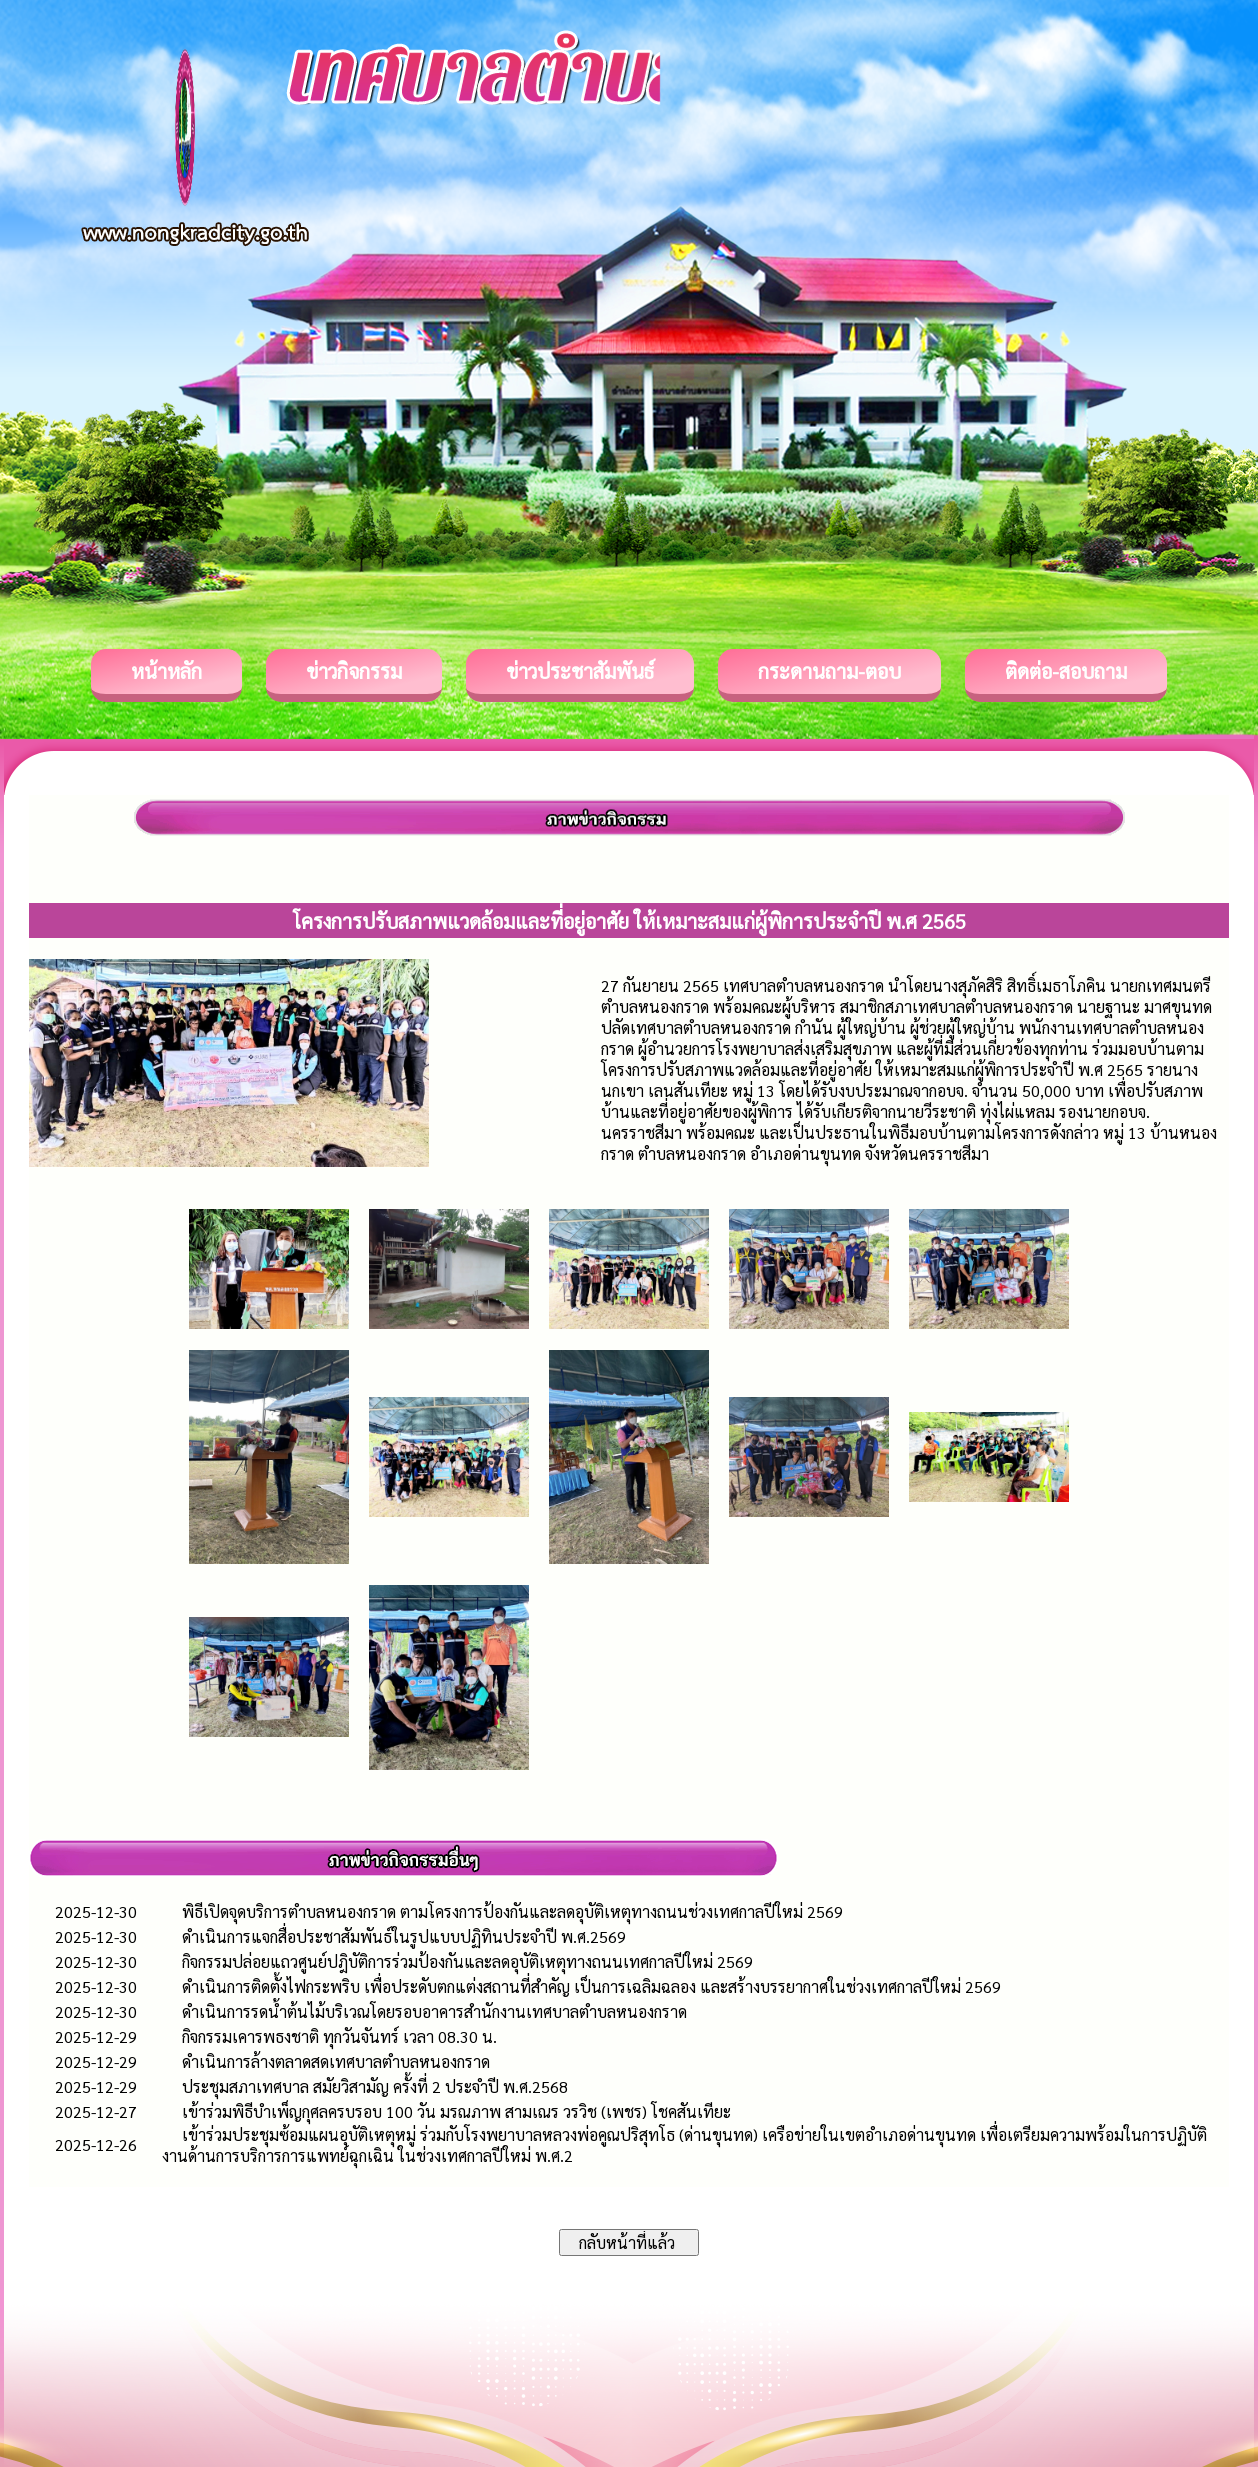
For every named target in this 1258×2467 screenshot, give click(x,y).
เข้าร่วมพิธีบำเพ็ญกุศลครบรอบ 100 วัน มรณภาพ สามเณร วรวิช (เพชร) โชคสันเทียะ (456, 2111)
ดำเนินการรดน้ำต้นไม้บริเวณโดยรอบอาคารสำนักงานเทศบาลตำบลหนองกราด (434, 2011)
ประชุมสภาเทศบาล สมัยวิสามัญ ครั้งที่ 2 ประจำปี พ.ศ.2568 (375, 2086)
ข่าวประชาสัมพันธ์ (580, 671)
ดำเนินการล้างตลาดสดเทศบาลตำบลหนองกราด (336, 2061)
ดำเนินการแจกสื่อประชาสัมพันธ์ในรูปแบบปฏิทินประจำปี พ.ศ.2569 (404, 1936)
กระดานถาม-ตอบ (829, 671)
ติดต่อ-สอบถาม (1066, 671)
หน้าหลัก (166, 671)
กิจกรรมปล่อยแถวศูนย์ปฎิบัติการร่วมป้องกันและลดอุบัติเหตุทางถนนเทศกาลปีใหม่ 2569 (467, 1961)
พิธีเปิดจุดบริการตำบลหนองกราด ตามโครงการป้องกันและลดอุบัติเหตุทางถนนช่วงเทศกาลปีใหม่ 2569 (512, 1911)
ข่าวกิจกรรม (354, 671)
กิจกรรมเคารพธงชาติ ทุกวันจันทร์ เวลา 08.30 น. (339, 2036)
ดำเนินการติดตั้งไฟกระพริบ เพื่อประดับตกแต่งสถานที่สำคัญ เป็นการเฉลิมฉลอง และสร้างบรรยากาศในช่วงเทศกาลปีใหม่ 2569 (591, 1986)
